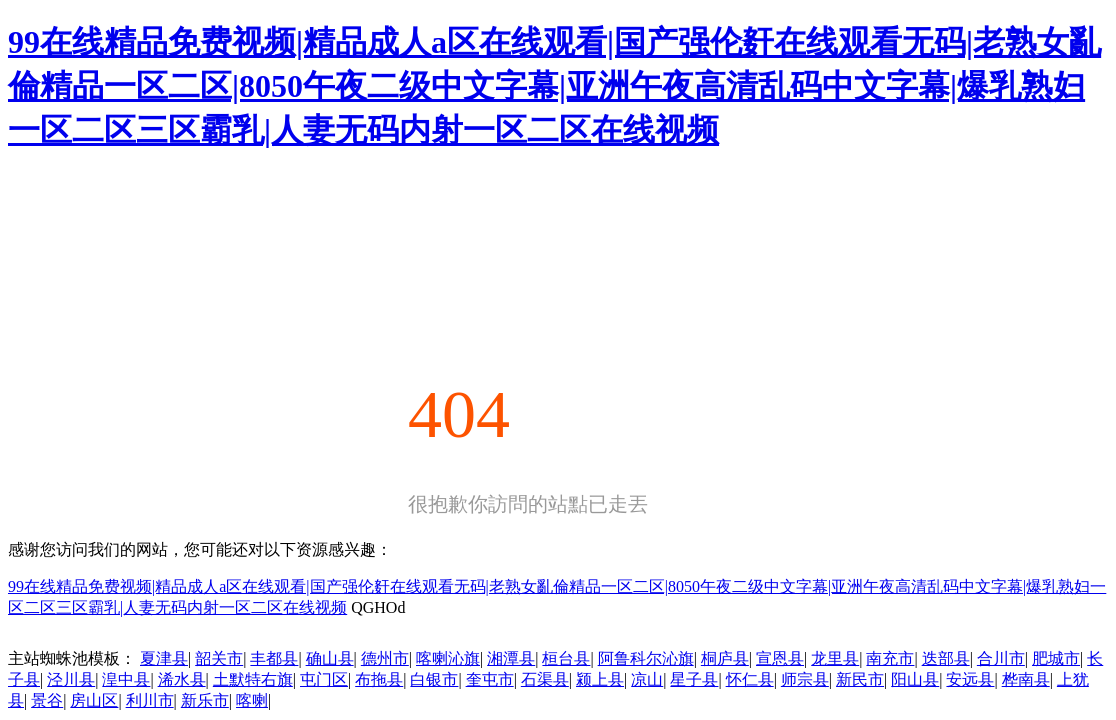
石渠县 (545, 679)
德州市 (385, 658)
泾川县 (71, 679)
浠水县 (182, 679)
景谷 (47, 700)
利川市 (150, 700)
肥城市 (1056, 658)
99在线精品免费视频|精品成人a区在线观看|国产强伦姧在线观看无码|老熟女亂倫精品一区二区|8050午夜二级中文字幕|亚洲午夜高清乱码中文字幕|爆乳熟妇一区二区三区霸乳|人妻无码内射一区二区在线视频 (554, 86)
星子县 (694, 679)
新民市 (860, 679)
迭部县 (946, 658)
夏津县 (164, 658)
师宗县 (805, 679)
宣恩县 (780, 658)
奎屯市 (490, 679)
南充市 (890, 658)
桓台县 (566, 658)
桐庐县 (725, 658)
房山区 (94, 700)
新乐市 (205, 700)
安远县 (970, 679)
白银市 (434, 679)
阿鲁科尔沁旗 (646, 658)
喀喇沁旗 (448, 658)
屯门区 (324, 679)
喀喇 (252, 700)
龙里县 (835, 658)
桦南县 (1026, 679)
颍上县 (600, 679)
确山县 (330, 658)
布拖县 (379, 679)
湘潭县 (511, 658)
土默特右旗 (253, 679)
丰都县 (274, 658)
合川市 (1001, 658)
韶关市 (219, 658)
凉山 (647, 679)
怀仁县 (750, 679)
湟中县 (126, 679)
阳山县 (915, 679)
